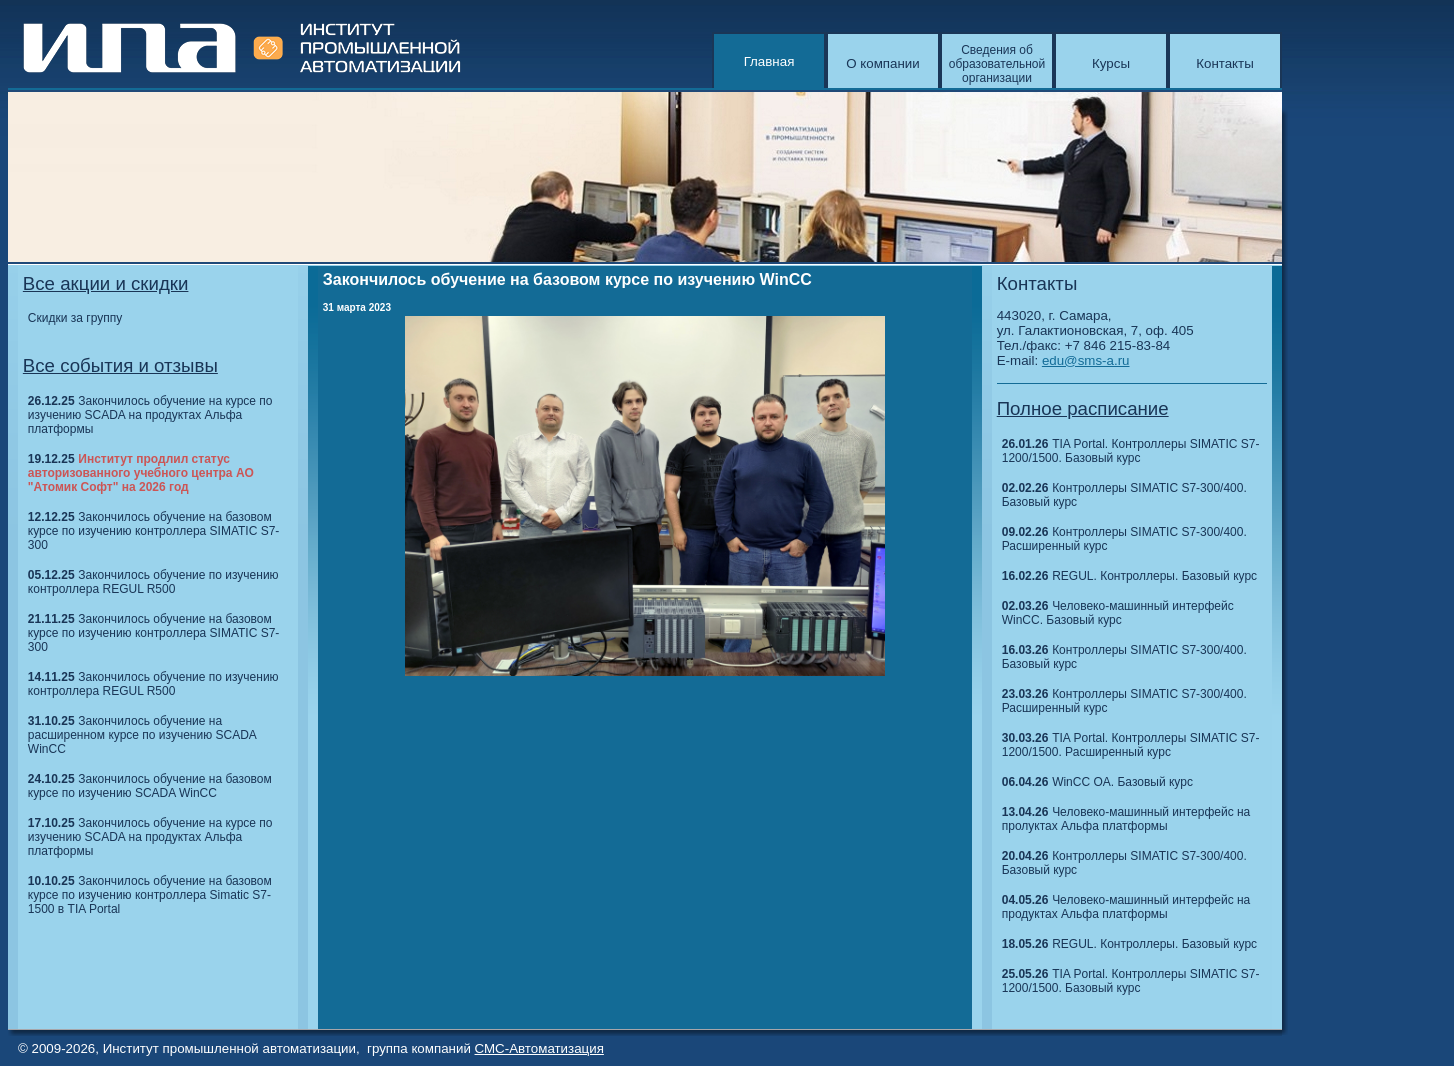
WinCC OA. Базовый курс (1122, 782)
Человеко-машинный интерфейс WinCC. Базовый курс (1118, 613)
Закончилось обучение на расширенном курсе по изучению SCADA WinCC (142, 735)
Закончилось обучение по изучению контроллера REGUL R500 (153, 582)
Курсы (1111, 63)
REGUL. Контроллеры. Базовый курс (1154, 576)
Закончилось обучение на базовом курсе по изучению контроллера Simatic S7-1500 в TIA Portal (150, 895)
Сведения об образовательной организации (997, 64)
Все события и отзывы (120, 365)
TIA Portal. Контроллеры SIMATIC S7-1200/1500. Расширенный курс (1131, 745)
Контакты (1225, 63)
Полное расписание (1083, 408)
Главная (769, 61)
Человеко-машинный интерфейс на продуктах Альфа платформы (1126, 907)
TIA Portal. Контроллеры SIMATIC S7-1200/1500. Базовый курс (1131, 451)
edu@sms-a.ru (1086, 360)
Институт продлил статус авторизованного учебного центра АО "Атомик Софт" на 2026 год (141, 473)
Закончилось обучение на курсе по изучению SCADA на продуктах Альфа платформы (150, 415)
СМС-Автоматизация (539, 1048)
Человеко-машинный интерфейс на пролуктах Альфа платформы (1126, 819)
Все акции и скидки (106, 283)
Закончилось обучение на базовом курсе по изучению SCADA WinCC (150, 786)
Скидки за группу (75, 318)
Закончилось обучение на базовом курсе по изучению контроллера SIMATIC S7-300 (154, 531)
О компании (883, 63)
